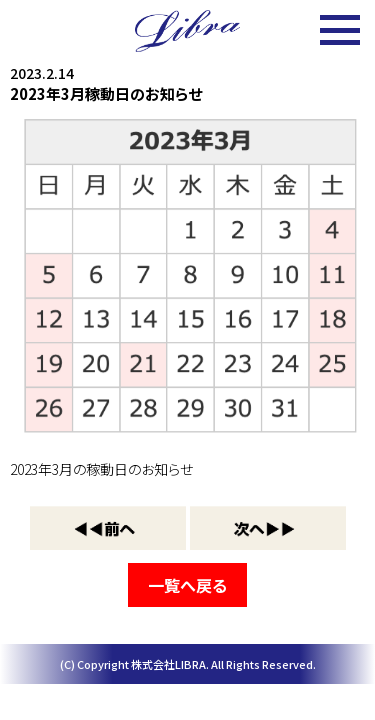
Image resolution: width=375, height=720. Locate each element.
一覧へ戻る (187, 585)
